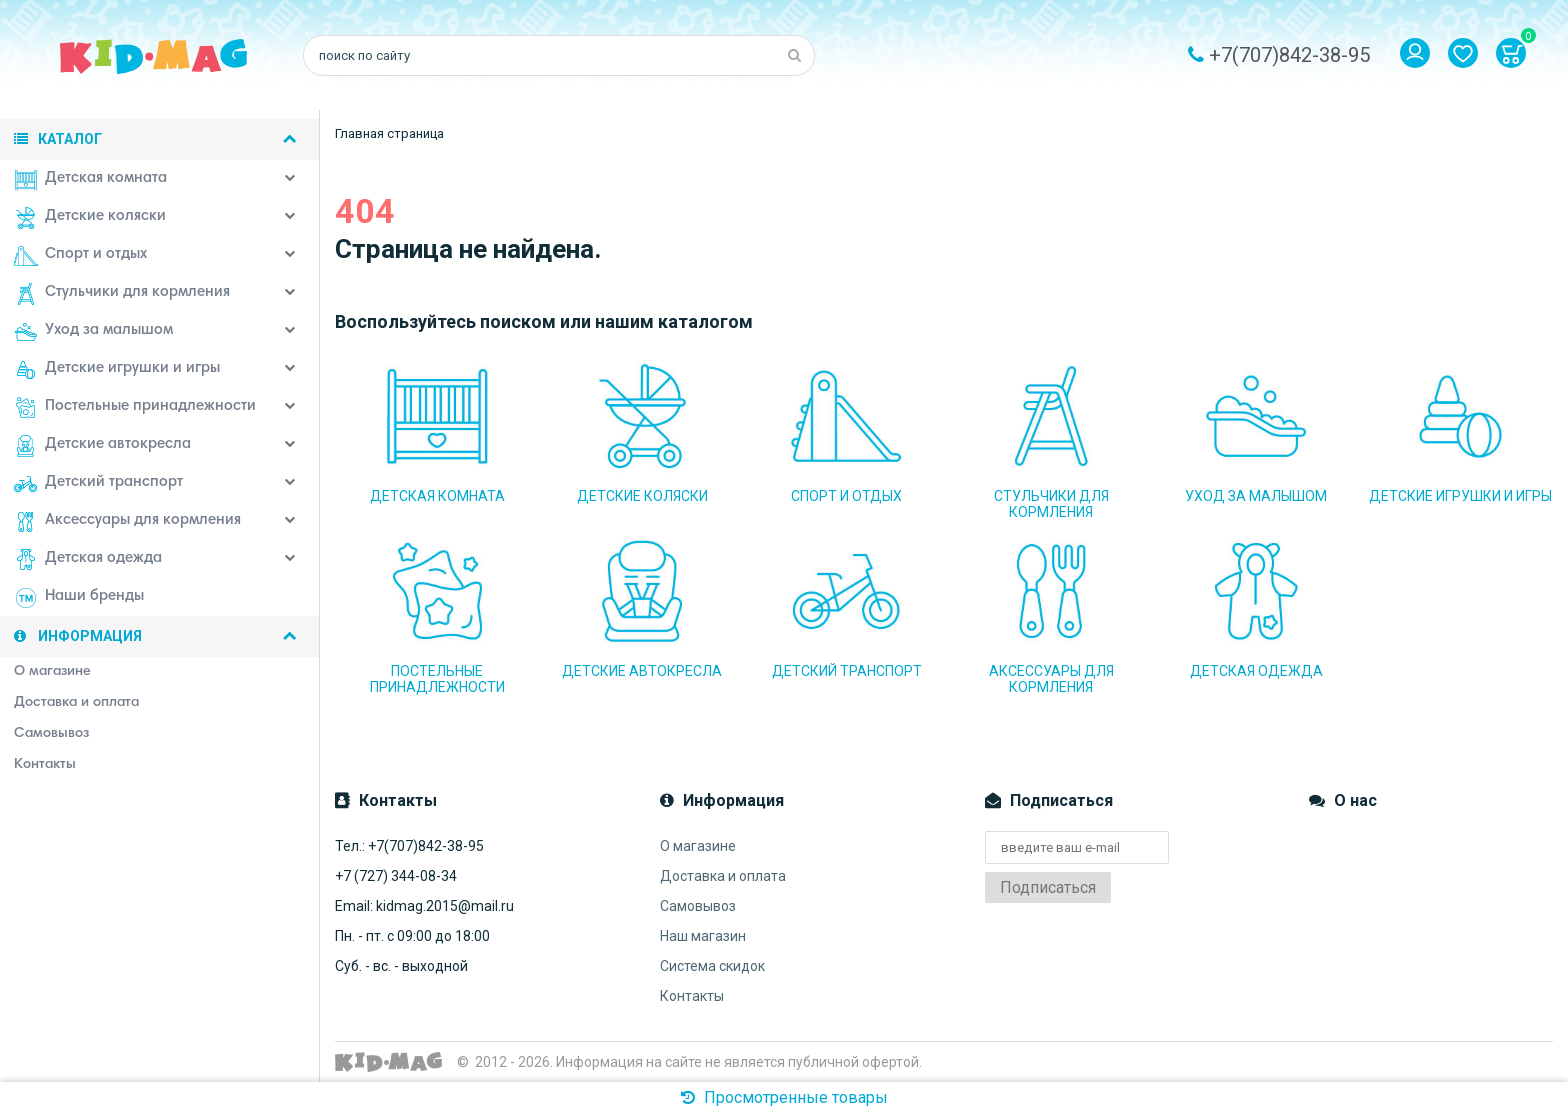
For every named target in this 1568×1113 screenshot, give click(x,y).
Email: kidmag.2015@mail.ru (424, 906)
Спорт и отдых (80, 256)
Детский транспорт (98, 484)
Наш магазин (703, 936)
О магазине (698, 846)
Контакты (692, 996)
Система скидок (712, 966)
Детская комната (90, 180)
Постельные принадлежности (135, 408)
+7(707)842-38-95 (1289, 55)
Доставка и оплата (723, 876)
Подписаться (1048, 887)
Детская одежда (88, 560)
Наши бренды (79, 598)
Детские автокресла (102, 446)
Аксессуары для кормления (127, 522)
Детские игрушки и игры (117, 370)
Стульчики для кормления (122, 294)
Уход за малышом (93, 332)
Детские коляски (90, 218)
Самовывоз (698, 906)
